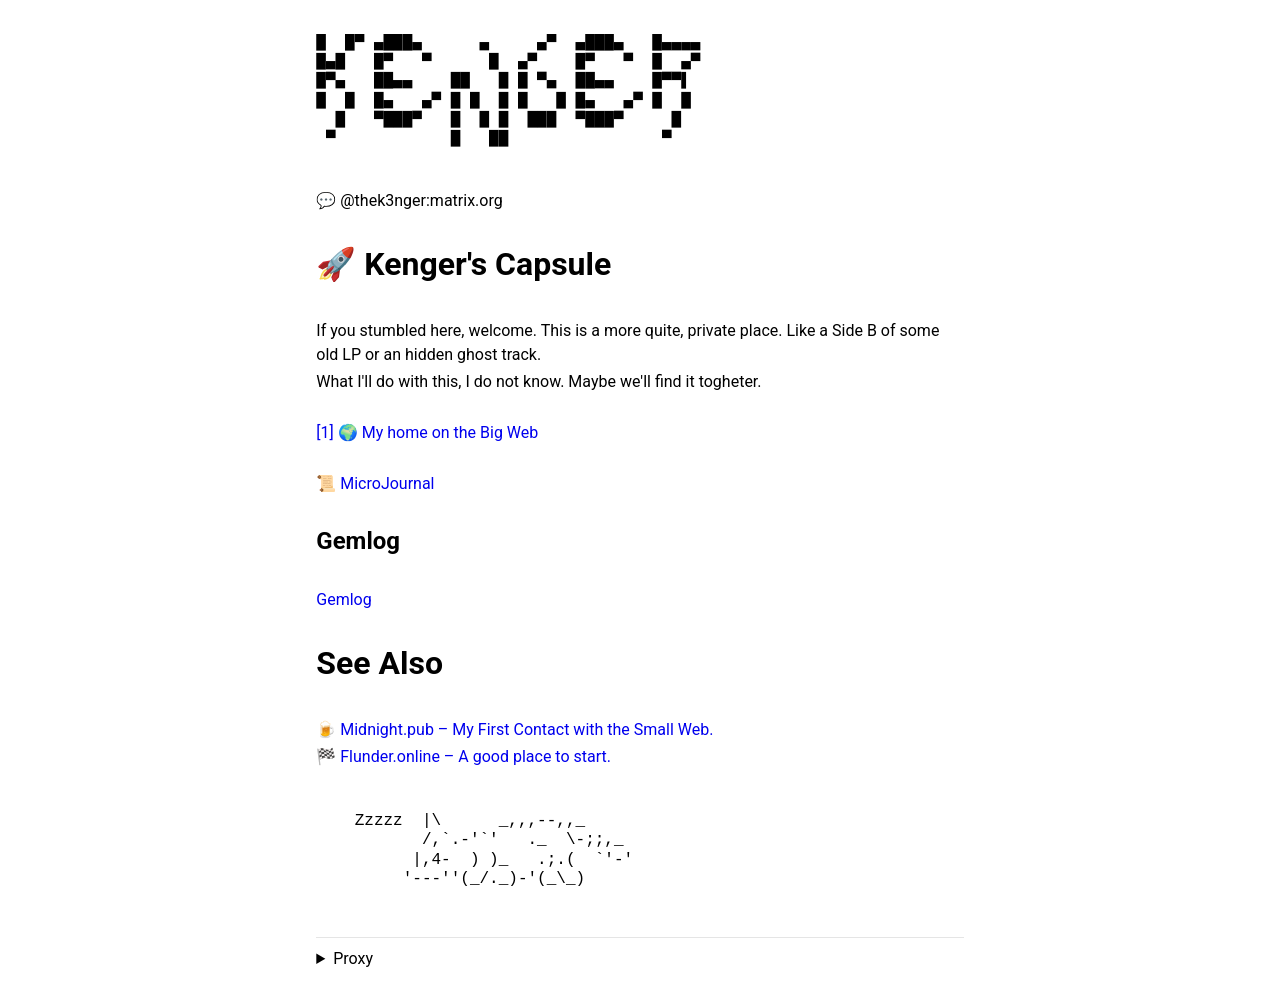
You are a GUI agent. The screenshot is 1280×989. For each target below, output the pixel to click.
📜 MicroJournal (375, 483)
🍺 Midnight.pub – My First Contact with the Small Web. (514, 729)
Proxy (353, 958)
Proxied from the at (639, 959)
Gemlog (343, 599)
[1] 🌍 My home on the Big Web (427, 432)
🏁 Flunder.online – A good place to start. (463, 756)
